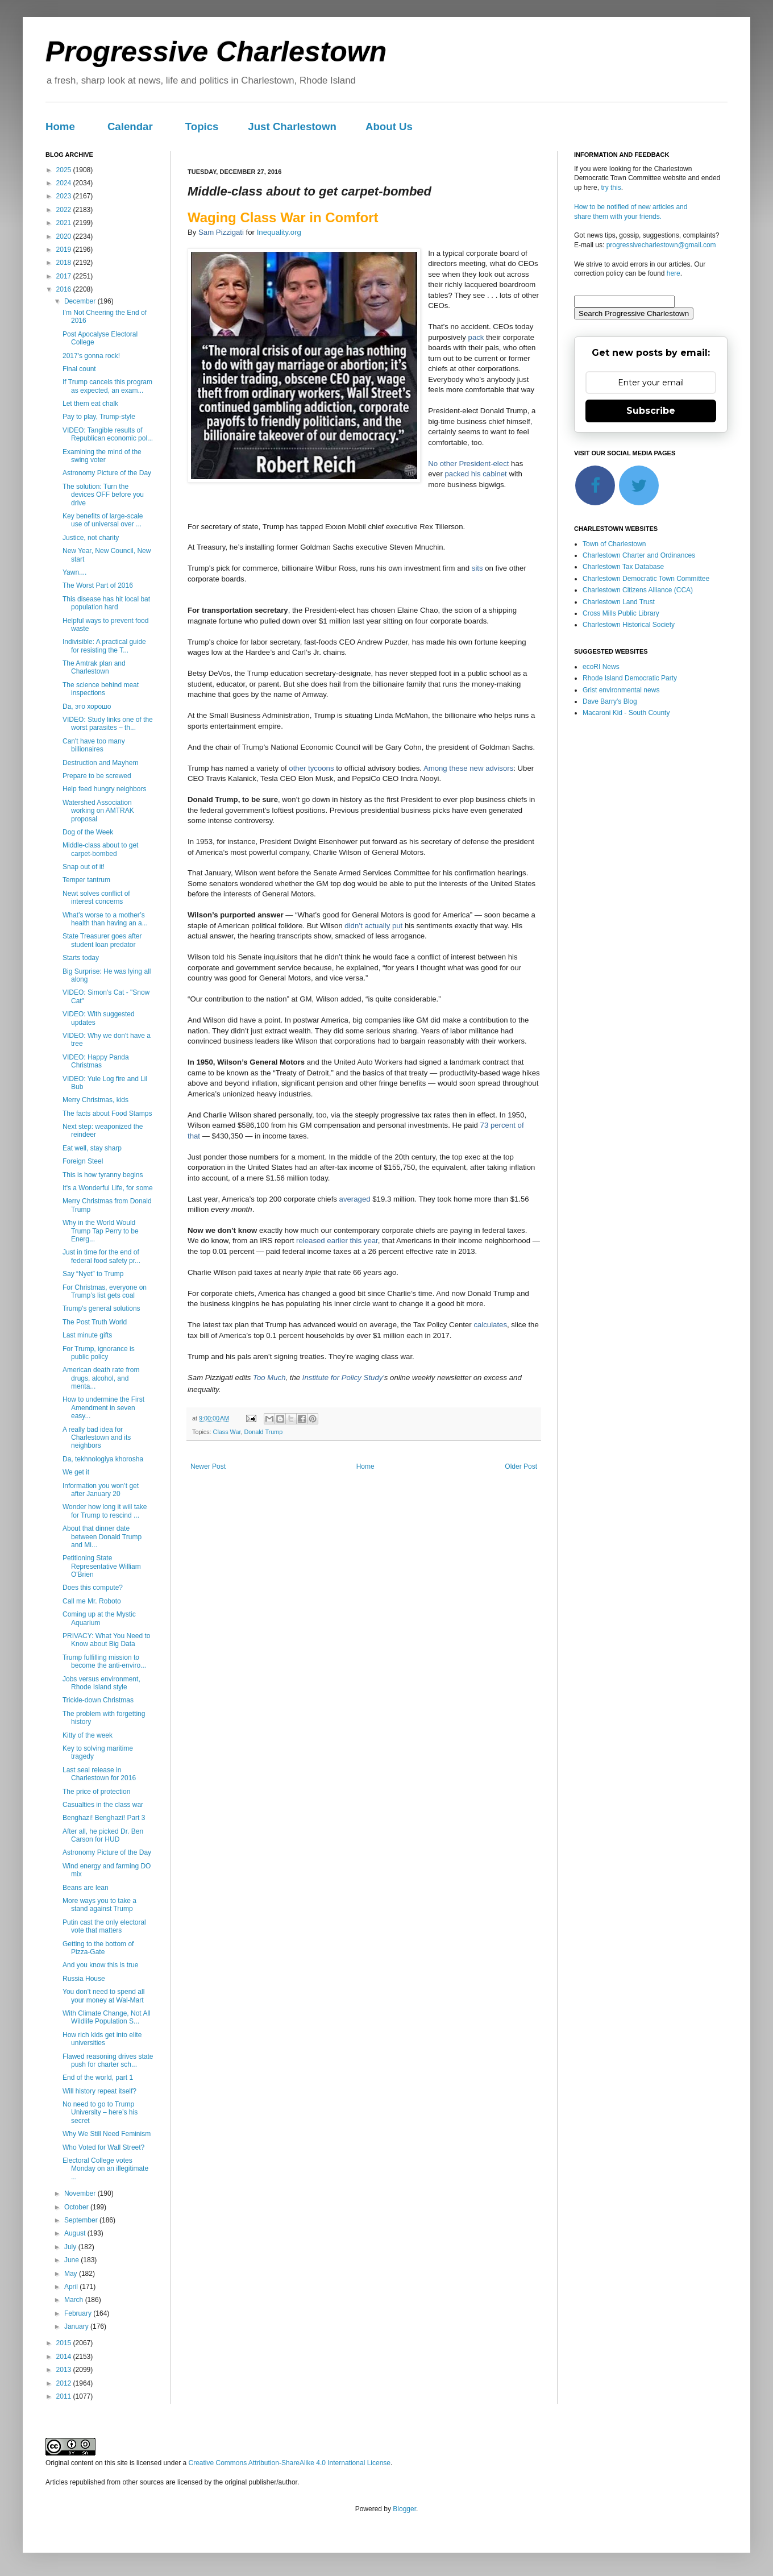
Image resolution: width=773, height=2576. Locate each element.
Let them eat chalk (90, 404)
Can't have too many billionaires (94, 745)
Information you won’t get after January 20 (101, 1490)
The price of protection (96, 1792)
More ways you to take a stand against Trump (99, 1905)
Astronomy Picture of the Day (107, 473)
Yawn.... (74, 572)
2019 (64, 250)
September (81, 2220)
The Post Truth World (95, 1322)
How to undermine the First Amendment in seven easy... (103, 1407)
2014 (64, 2357)
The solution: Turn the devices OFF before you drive (103, 495)
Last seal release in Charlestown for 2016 (99, 1774)
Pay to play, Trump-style (99, 417)
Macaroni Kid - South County (626, 713)
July (71, 2247)
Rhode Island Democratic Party (630, 678)
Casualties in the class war (103, 1805)
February (78, 2313)
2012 (64, 2383)
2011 (64, 2396)
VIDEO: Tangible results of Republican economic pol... (108, 434)
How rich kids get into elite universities (102, 2039)
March (74, 2300)
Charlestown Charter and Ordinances (639, 555)
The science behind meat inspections (101, 689)
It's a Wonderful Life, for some (108, 1188)
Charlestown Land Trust (619, 602)
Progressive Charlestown (215, 52)
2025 (64, 170)
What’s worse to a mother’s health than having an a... (105, 919)
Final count (79, 369)
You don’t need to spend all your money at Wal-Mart (103, 1996)
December (81, 301)
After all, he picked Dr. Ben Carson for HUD (103, 1835)
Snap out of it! (84, 867)
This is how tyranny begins (103, 1175)
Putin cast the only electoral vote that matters (104, 1926)
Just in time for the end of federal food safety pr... (101, 1256)
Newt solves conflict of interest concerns (96, 897)
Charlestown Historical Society (629, 625)
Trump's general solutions (101, 1308)
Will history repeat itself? (99, 2091)
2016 (64, 289)
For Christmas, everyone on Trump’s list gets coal (105, 1291)
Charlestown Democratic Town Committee (646, 579)
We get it (76, 1472)
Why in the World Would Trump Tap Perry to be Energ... (101, 1231)
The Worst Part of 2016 (98, 585)
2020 (64, 236)
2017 (64, 276)
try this (611, 188)
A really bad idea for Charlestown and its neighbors (97, 1438)
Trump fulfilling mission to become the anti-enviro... (104, 1661)
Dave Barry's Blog (610, 701)
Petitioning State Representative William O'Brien (102, 1566)
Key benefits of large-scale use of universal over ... (103, 520)
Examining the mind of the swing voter (102, 456)
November (81, 2193)
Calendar (130, 126)
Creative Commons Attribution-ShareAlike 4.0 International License (289, 2463)
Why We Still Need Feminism (107, 2134)
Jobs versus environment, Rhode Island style (101, 1683)
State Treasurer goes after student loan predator (102, 940)
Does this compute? (93, 1588)
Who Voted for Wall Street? (103, 2147)
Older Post (521, 1466)
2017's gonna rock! (91, 356)
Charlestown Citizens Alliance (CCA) (638, 590)
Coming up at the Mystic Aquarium (99, 1618)
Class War (227, 1431)
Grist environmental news (621, 690)
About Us (389, 126)
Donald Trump (263, 1431)
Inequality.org (279, 232)
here (673, 273)
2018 (64, 263)
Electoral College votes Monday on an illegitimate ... (105, 2169)
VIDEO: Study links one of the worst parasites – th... (108, 724)
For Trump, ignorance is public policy (99, 1353)
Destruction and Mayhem (100, 763)
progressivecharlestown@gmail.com (661, 245)
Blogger (404, 2509)
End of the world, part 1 (98, 2077)
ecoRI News (601, 667)
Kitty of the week (88, 1735)
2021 (64, 223)
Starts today (81, 958)
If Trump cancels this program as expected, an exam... (107, 386)
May (71, 2274)
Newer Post (208, 1466)
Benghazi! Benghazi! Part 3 (104, 1818)
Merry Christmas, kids (95, 1100)
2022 (64, 210)
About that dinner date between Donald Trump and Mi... (102, 1536)
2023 (64, 196)
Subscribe (650, 410)
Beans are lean (86, 1888)
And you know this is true (100, 1965)
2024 (64, 183)
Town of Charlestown (614, 544)
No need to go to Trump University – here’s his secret (100, 2112)
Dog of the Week (88, 832)
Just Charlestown (292, 126)
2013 (64, 2370)
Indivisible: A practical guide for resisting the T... (104, 646)
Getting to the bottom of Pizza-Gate (98, 1948)
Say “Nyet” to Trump (93, 1274)
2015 (64, 2343)
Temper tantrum (86, 880)
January (77, 2326)
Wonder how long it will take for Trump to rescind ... (105, 1511)
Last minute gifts (87, 1335)
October (77, 2207)
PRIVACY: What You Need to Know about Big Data (107, 1640)
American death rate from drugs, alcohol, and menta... (101, 1378)
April (72, 2287)
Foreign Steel (83, 1161)
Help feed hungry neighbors (104, 789)
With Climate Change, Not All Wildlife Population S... (107, 2017)
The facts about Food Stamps (107, 1113)
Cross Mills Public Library (621, 613)
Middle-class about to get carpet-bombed (100, 849)
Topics (202, 126)
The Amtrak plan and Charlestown (94, 667)
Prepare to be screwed (97, 776)
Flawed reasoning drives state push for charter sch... (108, 2060)
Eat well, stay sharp (92, 1148)
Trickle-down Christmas (98, 1700)
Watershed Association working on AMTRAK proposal (98, 811)
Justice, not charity (91, 538)
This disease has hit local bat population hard (106, 603)
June (72, 2260)
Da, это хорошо (87, 707)
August (76, 2233)
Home (60, 126)
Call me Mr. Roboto (92, 1601)
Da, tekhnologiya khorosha (103, 1459)
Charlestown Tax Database (623, 567)
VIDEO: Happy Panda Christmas (96, 1061)
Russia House (84, 1979)
